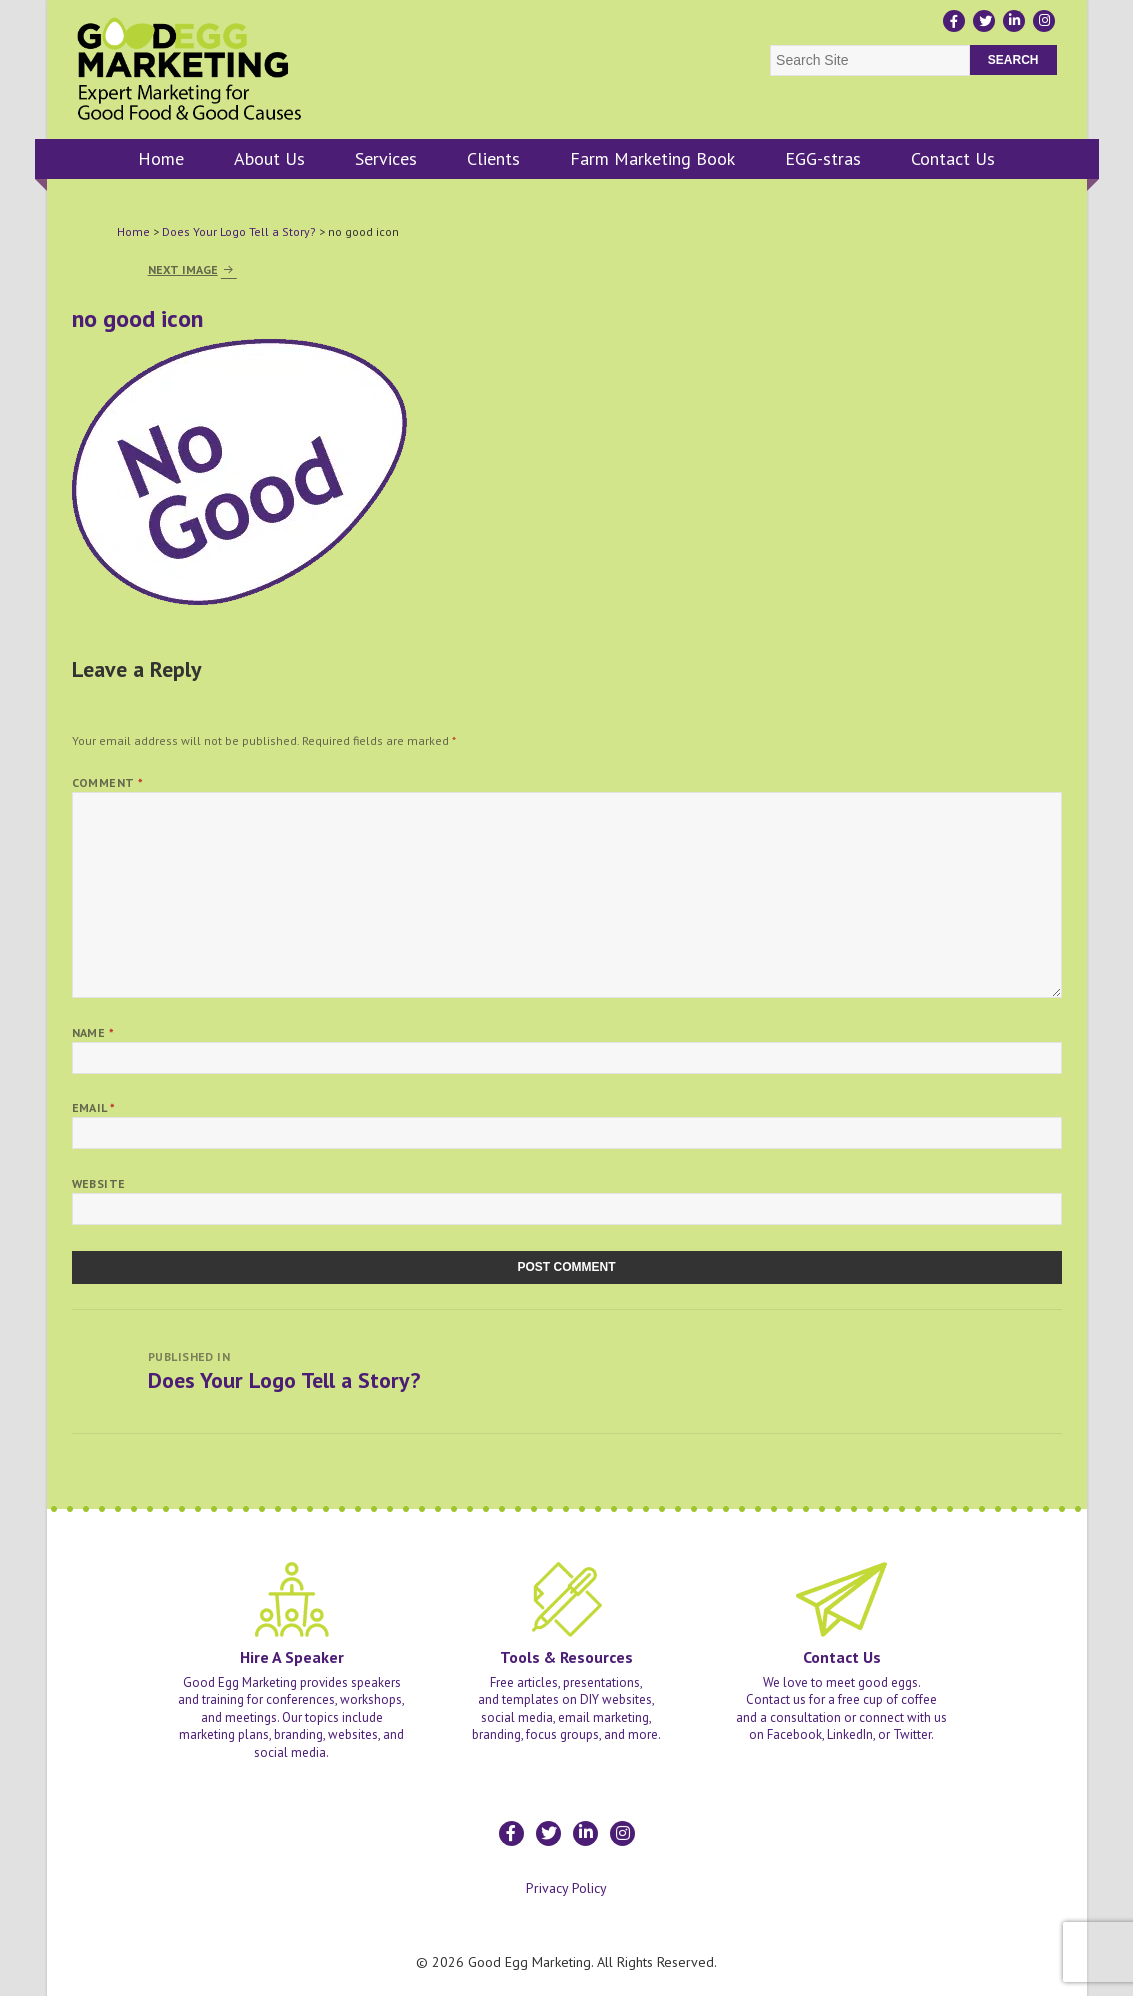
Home (161, 158)
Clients (493, 158)
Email (94, 1107)
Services (386, 158)
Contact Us (953, 158)
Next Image (183, 269)
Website (99, 1183)
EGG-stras (823, 158)
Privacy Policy (566, 1888)
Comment (108, 782)
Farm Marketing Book (652, 158)
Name (93, 1032)
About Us (269, 158)
